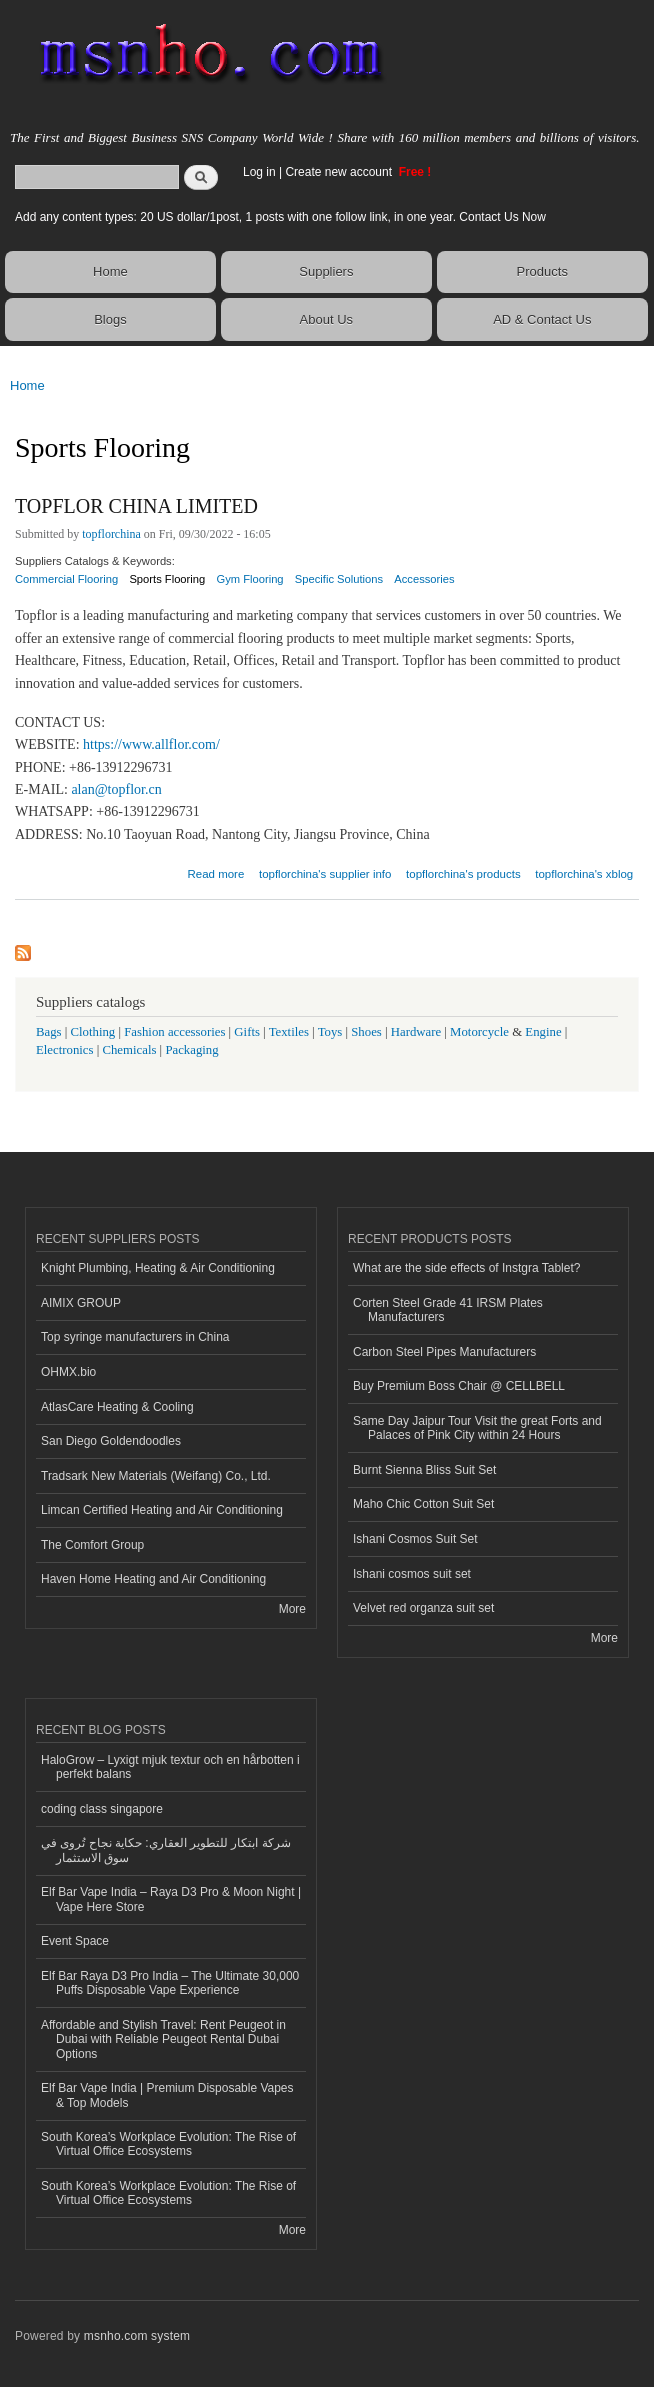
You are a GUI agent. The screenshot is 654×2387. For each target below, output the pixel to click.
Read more (215, 871)
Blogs (110, 319)
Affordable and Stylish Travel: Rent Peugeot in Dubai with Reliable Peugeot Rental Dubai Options (163, 2039)
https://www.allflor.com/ (151, 744)
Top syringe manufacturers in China (135, 1337)
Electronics (65, 1050)
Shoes (366, 1032)
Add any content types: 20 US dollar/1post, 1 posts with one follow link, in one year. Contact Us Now (280, 217)
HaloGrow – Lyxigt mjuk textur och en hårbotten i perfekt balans (170, 1767)
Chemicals (130, 1050)
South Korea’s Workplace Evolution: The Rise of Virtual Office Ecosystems (168, 2144)
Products (542, 271)
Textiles (289, 1032)
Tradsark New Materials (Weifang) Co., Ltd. (156, 1476)
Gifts (247, 1032)
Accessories (424, 579)
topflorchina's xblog (584, 874)
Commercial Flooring (66, 579)
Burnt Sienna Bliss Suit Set (424, 1470)
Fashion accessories (174, 1032)
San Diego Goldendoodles (111, 1441)
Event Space (75, 1941)
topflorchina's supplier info (325, 874)
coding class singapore (102, 1809)
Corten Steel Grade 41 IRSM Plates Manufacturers (448, 1310)
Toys (330, 1032)
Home (110, 271)
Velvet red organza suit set (423, 1608)
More (292, 1609)
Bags (49, 1032)
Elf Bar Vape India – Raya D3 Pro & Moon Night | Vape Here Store (171, 1899)
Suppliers (326, 271)
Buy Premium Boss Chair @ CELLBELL (459, 1386)
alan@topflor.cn (116, 789)
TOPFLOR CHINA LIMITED (136, 506)
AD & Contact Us (542, 319)
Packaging (191, 1050)
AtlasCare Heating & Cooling (117, 1407)
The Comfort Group (92, 1545)
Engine (543, 1032)
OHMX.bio (68, 1372)
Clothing (93, 1032)
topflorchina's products (463, 874)
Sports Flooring (167, 579)
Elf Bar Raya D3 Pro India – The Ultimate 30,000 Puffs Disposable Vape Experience (170, 1983)
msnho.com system (137, 2336)
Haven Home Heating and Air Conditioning (153, 1579)
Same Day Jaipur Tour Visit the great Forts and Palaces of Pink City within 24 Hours (477, 1428)
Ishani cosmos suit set (412, 1574)
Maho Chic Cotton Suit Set (423, 1504)
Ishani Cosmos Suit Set (415, 1539)
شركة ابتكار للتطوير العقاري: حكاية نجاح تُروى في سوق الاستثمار (166, 1850)
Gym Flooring (249, 579)
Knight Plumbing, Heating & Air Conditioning (158, 1268)
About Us (326, 319)
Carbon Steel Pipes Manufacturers (444, 1352)
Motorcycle (479, 1032)
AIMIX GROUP (81, 1303)
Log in (259, 172)
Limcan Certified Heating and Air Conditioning (162, 1510)
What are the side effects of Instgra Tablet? (466, 1268)
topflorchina (111, 534)
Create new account (340, 172)
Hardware (416, 1032)
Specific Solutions (339, 579)
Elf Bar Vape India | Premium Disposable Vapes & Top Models (167, 2095)
